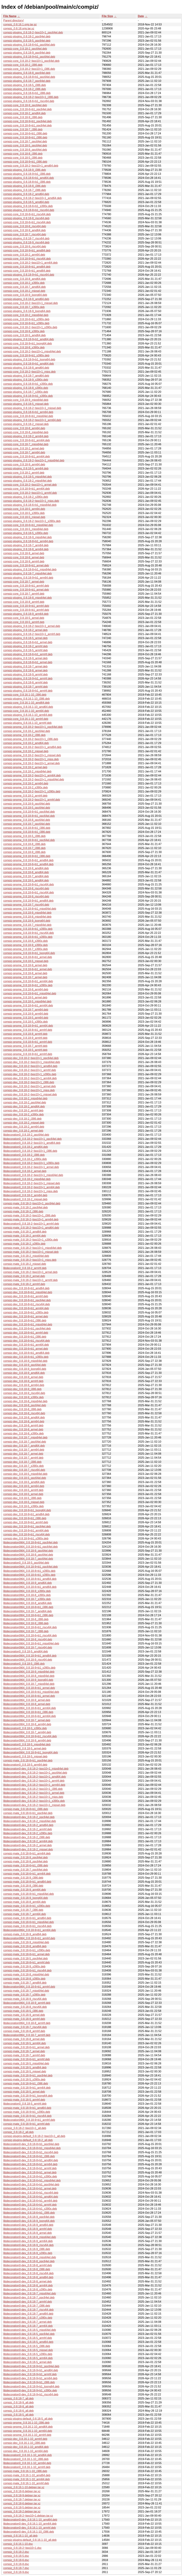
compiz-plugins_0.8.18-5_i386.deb (24, 85)
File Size (107, 16)
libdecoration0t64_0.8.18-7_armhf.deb (26, 2035)
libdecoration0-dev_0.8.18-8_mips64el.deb (29, 2257)
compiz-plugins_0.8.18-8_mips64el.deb (27, 597)
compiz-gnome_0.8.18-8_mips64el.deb (27, 916)
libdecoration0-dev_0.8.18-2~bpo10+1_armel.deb (33, 1792)
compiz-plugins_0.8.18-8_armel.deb (25, 670)
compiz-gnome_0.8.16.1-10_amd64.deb (28, 2426)
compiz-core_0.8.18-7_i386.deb (22, 129)
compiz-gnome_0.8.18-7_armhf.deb (25, 1045)
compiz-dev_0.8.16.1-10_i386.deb (24, 2442)
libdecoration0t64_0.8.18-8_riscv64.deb (27, 1639)
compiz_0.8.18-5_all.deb (18, 2414)
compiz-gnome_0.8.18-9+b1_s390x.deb (27, 985)
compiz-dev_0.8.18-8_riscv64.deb (24, 1413)
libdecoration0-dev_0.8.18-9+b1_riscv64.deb (30, 2394)
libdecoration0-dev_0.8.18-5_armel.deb (27, 2362)
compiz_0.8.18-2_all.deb (18, 2132)
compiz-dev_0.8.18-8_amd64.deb (24, 1417)
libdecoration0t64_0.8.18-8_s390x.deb (27, 1595)
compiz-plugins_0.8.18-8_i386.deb (24, 185)
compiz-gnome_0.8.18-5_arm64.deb (25, 1017)
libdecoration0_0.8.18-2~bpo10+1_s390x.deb (31, 1163)
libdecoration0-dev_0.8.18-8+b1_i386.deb (29, 2156)
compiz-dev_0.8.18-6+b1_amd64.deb (26, 1352)
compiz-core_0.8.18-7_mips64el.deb (25, 444)
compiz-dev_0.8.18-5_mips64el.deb (25, 1473)
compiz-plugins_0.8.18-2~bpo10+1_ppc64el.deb (33, 32)
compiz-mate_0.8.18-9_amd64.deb (24, 1934)
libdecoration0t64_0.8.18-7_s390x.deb (27, 1599)
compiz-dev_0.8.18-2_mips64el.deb (25, 1098)
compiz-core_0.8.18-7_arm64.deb (24, 452)
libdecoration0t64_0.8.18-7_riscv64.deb (27, 1647)
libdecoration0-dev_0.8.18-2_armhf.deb (27, 1829)
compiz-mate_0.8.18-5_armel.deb (24, 2091)
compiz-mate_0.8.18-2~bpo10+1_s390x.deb (30, 1239)
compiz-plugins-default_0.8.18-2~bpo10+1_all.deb (34, 2136)
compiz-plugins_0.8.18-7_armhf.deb (25, 686)
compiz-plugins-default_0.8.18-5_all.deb (28, 2418)
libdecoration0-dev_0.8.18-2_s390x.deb (27, 1833)
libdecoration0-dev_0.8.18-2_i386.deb (26, 1837)
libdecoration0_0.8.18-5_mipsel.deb (25, 1756)
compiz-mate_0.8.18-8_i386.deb (23, 1885)
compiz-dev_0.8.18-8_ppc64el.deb (24, 1405)
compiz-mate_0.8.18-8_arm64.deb (24, 1901)
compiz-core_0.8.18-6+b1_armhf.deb (26, 609)
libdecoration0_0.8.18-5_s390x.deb (25, 1728)
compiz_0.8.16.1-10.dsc (18, 2543)
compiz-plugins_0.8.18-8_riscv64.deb (26, 218)
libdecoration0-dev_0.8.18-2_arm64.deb (28, 1841)
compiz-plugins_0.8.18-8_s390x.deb (25, 387)
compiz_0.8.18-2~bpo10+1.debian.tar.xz (28, 2515)
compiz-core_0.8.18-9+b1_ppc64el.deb (27, 121)
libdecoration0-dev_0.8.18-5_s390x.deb (27, 2354)
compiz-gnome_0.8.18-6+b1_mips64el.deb (29, 993)
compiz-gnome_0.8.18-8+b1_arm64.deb (28, 981)
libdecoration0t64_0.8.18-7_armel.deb (26, 1720)
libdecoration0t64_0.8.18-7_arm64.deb (27, 1732)
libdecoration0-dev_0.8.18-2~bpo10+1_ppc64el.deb (35, 1772)
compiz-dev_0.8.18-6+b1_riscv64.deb (26, 1340)
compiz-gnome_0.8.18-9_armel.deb (25, 965)
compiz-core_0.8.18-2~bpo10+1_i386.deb (29, 68)
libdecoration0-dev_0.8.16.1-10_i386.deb (28, 2531)
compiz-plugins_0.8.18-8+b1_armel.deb (27, 662)
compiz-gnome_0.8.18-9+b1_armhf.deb (27, 1054)
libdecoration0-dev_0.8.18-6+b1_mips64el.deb (32, 2180)
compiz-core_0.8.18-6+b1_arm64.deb (26, 440)
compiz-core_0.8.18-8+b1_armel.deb (26, 565)
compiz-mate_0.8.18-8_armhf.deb (24, 2031)
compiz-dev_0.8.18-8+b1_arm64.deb (26, 1308)
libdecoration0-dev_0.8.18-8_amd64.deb (28, 2277)
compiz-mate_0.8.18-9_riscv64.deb (25, 1998)
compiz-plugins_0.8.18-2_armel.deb (25, 630)
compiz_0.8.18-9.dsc (16, 2572)
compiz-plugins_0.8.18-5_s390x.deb (25, 533)
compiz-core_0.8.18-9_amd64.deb (24, 230)
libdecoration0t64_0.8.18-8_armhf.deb (26, 2023)
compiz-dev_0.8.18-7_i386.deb (22, 1461)
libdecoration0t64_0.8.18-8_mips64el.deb (28, 1675)
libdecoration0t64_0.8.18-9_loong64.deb (28, 1679)
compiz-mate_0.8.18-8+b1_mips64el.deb (28, 1893)
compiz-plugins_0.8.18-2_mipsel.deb (26, 424)
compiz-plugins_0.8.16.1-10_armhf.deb (27, 722)
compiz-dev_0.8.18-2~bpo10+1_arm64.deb (30, 1078)
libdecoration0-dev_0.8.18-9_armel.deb (27, 2232)
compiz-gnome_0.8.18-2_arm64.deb (25, 783)
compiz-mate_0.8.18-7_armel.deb (24, 2051)
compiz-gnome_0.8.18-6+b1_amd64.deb (28, 864)
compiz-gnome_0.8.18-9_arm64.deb (25, 1013)
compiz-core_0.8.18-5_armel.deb (23, 617)
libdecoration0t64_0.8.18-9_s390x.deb (27, 1591)
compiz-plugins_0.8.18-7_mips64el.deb (27, 573)
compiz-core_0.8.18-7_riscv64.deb (24, 234)
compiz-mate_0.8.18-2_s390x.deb (24, 1243)
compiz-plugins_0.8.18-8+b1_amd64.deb (28, 363)
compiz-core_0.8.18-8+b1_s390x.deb (26, 323)
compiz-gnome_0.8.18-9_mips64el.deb (27, 912)
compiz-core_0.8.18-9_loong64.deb (25, 294)
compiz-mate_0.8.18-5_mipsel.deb (24, 2071)
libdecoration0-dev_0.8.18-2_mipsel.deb (28, 1849)
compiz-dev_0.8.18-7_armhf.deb (23, 1457)
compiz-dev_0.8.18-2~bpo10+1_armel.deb (29, 1086)
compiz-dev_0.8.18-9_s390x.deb (23, 1397)
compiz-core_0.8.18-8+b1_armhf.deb (26, 585)
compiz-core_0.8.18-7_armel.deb (23, 581)
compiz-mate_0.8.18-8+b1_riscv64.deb (27, 1926)
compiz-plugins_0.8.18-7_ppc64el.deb (26, 80)
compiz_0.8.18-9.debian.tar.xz (21, 2495)
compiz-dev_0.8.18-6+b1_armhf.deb (25, 1332)
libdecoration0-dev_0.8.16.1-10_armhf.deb (29, 2527)
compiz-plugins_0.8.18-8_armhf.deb (25, 682)
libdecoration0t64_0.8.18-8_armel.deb (26, 1704)
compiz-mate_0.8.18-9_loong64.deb (25, 1897)
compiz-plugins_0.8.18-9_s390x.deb (25, 379)
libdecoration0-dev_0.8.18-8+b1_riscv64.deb (30, 2152)
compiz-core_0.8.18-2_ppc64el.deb (25, 48)
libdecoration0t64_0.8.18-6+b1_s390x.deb (29, 1574)
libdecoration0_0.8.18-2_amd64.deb (25, 1146)
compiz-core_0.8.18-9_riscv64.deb (24, 246)
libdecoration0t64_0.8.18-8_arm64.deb (27, 1724)
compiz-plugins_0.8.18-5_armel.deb (25, 638)
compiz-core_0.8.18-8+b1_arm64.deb (26, 456)
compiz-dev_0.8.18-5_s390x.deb (23, 1506)
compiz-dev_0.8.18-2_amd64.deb (24, 1106)
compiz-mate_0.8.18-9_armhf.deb (24, 2018)
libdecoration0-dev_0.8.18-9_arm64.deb (28, 2241)
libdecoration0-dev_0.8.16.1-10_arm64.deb (30, 2523)
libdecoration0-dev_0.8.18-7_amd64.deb (28, 2313)
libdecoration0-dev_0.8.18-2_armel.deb (27, 1845)
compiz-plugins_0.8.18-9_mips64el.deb (27, 537)
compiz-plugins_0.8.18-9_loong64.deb (26, 311)
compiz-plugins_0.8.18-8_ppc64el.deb (26, 72)
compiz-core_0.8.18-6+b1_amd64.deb (26, 270)
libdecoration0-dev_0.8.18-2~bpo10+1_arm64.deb (34, 1784)
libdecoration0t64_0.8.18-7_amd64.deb (27, 1611)
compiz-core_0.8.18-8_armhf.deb (23, 601)
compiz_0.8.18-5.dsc (16, 2555)
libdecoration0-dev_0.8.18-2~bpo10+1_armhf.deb (33, 1780)
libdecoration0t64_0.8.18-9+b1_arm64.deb (29, 1930)
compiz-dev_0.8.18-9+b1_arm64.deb (26, 1530)
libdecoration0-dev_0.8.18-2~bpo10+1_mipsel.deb (34, 1805)
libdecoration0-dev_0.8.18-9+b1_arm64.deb (30, 2378)
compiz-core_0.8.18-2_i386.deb (22, 64)
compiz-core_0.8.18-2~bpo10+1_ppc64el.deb (31, 60)
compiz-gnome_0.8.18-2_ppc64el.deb (26, 731)
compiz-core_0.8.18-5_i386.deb (22, 157)
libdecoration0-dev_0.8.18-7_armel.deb (27, 2321)
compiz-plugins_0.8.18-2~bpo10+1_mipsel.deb (32, 408)
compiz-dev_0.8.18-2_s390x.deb (23, 1114)
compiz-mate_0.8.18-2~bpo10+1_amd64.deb (31, 1227)
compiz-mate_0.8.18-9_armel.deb (24, 2014)
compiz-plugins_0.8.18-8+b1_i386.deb (27, 181)
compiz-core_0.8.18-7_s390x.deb (24, 307)
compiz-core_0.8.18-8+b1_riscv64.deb (27, 214)
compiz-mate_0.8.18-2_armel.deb (24, 1276)
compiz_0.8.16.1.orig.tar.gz (20, 24)
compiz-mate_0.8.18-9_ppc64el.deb (25, 1857)
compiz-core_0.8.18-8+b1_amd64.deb (26, 266)
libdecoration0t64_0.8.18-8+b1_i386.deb (28, 1607)
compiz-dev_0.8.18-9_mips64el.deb (25, 1360)
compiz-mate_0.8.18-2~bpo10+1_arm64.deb (30, 1219)
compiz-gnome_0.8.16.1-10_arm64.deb (27, 2430)
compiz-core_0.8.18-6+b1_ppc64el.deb (27, 109)
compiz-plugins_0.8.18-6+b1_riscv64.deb (28, 101)
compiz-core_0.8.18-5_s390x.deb (24, 513)
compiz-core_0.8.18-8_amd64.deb (24, 278)
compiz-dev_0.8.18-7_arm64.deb (23, 1449)
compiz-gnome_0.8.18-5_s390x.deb (25, 1021)
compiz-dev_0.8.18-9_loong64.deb (24, 1368)
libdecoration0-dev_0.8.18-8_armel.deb (27, 2281)
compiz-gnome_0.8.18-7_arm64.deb (25, 1009)
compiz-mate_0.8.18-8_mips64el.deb (26, 1974)
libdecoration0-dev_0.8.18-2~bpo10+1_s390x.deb (34, 1800)
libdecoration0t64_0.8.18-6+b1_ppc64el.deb (30, 1546)
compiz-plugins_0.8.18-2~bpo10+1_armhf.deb (31, 634)
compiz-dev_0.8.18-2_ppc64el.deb (24, 1102)
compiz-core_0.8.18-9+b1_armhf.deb (26, 605)
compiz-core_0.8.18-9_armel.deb (23, 553)
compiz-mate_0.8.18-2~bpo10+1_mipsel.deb (31, 1251)
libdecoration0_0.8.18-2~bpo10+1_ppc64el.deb (32, 1138)
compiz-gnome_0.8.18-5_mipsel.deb (25, 961)
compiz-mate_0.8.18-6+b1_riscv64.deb (27, 1970)
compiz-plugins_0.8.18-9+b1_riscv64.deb (28, 274)
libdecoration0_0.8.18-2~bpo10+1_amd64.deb (31, 1142)
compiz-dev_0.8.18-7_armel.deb (23, 1453)
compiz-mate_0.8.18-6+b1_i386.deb (25, 1865)
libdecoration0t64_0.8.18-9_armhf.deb (26, 2002)
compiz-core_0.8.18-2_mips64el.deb (25, 315)
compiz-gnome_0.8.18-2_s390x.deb (25, 787)
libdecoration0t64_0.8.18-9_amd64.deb (27, 1582)
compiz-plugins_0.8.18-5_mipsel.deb (26, 403)
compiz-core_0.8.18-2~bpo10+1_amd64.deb (30, 165)
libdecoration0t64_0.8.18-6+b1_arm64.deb (29, 1716)
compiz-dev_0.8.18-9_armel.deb (23, 1377)
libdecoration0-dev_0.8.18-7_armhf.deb (27, 2301)
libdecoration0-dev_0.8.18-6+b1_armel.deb (30, 2188)
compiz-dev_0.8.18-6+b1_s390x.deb (25, 1356)
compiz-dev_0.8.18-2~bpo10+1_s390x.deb (29, 1074)
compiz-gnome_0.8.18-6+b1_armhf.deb (27, 1041)
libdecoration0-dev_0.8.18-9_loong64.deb (29, 2220)
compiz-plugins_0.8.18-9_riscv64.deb (26, 242)
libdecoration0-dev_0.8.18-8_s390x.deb (27, 2289)
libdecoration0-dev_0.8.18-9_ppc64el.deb (28, 2216)
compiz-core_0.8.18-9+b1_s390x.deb (26, 355)
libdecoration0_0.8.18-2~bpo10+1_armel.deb (31, 1167)
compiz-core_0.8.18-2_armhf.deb (23, 472)
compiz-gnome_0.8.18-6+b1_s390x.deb (27, 936)
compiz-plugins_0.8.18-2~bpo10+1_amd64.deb (32, 198)
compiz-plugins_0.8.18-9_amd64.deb (26, 299)
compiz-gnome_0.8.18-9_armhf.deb (25, 1037)
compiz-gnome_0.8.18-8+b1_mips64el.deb (29, 908)
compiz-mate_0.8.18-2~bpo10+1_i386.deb (29, 1215)
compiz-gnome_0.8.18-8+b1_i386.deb (26, 827)
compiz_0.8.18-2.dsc (16, 2551)
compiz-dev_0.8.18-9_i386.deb (22, 1389)
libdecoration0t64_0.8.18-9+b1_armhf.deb (29, 2119)
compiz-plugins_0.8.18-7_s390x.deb (25, 391)
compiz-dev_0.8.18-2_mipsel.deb (23, 1122)
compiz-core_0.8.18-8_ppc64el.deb (25, 149)
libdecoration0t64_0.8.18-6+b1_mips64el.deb (31, 1691)
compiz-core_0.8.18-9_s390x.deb (24, 331)
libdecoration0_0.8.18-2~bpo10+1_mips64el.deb (33, 1175)
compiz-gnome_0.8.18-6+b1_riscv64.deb (28, 892)
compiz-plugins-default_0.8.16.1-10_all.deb (30, 2539)
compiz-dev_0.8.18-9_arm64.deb (23, 1385)
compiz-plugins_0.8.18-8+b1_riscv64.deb (28, 210)
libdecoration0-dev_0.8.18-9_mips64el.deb (29, 2237)
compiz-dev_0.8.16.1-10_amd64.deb (26, 2446)
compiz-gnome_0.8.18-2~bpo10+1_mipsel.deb (32, 755)
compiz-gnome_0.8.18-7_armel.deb (25, 977)
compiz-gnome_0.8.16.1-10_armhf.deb (27, 2434)
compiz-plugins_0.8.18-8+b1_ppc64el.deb (29, 76)
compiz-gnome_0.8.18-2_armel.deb (25, 767)
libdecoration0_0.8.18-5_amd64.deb (25, 1651)
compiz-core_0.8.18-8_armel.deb (23, 557)
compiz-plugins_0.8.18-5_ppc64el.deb (26, 40)
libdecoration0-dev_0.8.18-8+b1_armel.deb (30, 2172)
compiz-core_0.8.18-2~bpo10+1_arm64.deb (30, 262)
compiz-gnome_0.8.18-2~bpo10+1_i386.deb (30, 739)
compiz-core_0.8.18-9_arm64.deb (24, 464)
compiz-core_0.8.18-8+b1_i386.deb (25, 137)
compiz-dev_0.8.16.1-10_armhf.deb (25, 2438)
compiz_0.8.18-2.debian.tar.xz (21, 2511)
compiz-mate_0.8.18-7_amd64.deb (24, 1982)
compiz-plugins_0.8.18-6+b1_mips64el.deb (30, 504)
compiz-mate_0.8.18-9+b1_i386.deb (25, 2083)
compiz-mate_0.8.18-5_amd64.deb (24, 2067)
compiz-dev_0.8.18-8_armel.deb (23, 1429)
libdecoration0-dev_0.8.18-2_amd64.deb (28, 1825)
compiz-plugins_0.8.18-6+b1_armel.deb (27, 642)
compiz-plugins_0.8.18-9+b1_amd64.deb (28, 339)
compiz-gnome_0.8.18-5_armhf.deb (25, 1049)
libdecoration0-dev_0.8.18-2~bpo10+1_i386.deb (33, 1788)
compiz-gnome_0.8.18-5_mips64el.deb (27, 1001)
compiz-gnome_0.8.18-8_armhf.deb (25, 1033)
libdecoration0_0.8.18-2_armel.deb (24, 1171)
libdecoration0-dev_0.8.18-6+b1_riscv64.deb (30, 2192)
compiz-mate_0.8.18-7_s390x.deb (24, 1994)
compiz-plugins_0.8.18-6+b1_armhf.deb (27, 654)
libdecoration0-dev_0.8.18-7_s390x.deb (27, 2317)
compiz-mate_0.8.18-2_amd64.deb (24, 1231)
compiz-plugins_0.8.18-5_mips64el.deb (27, 476)
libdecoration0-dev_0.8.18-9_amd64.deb (28, 2224)
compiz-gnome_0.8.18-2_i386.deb (24, 735)
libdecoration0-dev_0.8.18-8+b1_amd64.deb (30, 2160)
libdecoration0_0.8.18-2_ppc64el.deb (26, 1134)
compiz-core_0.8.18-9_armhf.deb (23, 561)
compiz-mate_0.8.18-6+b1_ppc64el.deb (27, 1813)
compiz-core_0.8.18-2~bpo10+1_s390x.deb (30, 327)
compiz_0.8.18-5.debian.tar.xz (21, 2507)
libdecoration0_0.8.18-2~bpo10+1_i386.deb (30, 1150)
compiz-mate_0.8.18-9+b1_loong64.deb (28, 2095)
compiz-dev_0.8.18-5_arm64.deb (23, 1486)
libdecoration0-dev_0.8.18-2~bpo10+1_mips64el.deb (36, 1768)
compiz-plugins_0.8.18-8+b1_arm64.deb (28, 541)
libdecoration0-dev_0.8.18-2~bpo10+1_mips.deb (33, 1796)
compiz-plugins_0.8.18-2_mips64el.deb (27, 480)
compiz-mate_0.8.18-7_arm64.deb (24, 1914)
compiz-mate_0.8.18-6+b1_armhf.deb (26, 2059)
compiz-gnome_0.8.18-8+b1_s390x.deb (27, 928)
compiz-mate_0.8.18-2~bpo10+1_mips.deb (29, 1259)
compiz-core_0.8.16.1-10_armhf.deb (25, 718)
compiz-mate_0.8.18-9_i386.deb (23, 1877)
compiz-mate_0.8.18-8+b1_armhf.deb (26, 1962)
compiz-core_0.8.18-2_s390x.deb (24, 282)
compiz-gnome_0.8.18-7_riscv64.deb (26, 904)
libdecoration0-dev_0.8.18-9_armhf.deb (27, 2228)
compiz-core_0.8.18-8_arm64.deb (24, 428)
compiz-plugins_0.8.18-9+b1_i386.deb (27, 173)
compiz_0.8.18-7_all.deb (18, 2398)
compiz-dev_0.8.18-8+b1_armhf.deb (25, 1296)
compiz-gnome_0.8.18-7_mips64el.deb (27, 924)
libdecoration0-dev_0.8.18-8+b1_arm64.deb (30, 2164)
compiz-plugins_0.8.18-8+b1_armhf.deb (27, 690)
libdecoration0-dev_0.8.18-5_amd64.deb (28, 2341)
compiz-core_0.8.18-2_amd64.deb (24, 113)
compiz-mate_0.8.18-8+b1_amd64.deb (27, 1881)
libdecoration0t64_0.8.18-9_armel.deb (26, 1700)
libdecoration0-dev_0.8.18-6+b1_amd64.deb (30, 2196)
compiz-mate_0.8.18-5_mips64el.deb (26, 2063)
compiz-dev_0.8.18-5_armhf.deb (23, 1490)
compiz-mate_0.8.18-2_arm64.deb (24, 1235)
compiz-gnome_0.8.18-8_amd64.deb (26, 872)
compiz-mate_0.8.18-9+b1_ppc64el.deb (27, 2075)
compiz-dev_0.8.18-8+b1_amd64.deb (26, 1288)
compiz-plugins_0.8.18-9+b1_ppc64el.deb (29, 56)
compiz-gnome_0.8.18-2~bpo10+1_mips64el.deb (33, 779)
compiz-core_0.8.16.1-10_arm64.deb (26, 710)
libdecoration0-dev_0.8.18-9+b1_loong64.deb (31, 2386)
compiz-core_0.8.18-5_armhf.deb (23, 622)
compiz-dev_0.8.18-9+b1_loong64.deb (27, 1510)
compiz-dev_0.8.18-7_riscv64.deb (24, 1469)
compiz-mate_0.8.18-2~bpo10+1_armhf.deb (30, 1280)
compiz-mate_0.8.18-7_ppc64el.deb (25, 1869)
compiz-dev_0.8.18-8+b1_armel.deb (25, 1316)
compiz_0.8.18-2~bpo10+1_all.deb (24, 2128)
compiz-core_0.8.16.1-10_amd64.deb (26, 702)
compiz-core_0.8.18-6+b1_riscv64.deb (27, 222)
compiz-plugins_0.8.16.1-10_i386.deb (26, 698)
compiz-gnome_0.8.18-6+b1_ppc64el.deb (29, 811)
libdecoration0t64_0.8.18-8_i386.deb (26, 1619)
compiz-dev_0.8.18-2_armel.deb (23, 1130)
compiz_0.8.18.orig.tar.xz (18, 28)
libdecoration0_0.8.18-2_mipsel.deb (25, 1199)
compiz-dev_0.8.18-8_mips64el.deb (25, 1401)
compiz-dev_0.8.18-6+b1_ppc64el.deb (27, 1328)
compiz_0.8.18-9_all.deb (18, 2402)
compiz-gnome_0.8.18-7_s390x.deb (25, 949)
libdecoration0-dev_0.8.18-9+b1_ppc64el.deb (31, 2366)
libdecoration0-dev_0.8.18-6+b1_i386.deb (29, 2212)
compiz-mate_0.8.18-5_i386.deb (23, 2010)
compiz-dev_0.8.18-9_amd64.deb (24, 1372)
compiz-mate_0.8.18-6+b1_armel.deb (26, 2047)
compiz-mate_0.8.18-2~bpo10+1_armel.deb (30, 1272)
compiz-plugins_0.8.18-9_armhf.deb (25, 674)
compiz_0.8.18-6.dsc (16, 2560)
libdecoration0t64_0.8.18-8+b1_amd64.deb (30, 1578)
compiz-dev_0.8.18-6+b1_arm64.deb (26, 1344)
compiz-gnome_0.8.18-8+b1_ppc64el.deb (29, 815)
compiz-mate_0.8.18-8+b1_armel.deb (26, 1954)
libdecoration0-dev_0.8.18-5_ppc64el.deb (28, 2333)
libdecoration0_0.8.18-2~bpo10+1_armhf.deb (31, 1223)
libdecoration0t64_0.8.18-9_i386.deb (26, 1623)
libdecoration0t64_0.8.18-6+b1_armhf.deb (29, 1986)
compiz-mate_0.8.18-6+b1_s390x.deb (26, 1950)
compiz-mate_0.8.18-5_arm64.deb (24, 2043)
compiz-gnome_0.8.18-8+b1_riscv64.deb (28, 884)
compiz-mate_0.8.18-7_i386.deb (23, 1909)
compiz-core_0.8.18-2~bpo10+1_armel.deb (30, 484)
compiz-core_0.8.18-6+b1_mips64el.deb (28, 525)
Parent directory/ (13, 20)
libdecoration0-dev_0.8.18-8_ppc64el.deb (28, 2261)
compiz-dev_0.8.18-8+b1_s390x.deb (25, 1312)
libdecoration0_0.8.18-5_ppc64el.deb (26, 1562)
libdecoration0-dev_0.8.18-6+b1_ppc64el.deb (31, 2184)
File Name (10, 16)
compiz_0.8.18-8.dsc (16, 2564)
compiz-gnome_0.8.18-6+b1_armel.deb (27, 969)
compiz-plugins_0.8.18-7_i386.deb (24, 190)
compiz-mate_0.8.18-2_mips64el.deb (26, 1255)
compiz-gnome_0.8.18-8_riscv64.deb (26, 888)
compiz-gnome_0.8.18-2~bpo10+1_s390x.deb (31, 791)
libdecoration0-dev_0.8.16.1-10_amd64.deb (30, 2519)
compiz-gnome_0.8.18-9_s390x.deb (25, 945)
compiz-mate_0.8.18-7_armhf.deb (24, 2055)
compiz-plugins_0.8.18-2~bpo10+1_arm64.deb (32, 420)
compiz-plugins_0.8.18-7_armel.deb (25, 666)
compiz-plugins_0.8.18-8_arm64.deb (26, 549)
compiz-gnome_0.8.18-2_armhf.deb (25, 795)
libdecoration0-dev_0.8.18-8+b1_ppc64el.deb (31, 2144)
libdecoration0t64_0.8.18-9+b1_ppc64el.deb (30, 1566)
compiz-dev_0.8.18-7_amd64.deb (24, 1445)
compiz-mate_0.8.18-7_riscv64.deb (25, 2027)
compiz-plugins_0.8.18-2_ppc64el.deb (26, 36)
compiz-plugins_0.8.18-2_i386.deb (24, 89)
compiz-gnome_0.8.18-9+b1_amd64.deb (28, 900)
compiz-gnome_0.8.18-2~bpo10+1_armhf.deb (31, 799)
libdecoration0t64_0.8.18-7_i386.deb (26, 1631)
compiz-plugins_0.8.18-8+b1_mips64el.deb (30, 569)
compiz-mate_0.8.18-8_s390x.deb (24, 1978)
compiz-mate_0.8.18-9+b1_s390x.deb (26, 2111)
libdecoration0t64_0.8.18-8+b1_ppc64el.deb (30, 1542)
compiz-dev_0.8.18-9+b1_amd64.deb (26, 1514)
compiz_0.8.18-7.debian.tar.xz (21, 2499)
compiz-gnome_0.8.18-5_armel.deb (25, 997)
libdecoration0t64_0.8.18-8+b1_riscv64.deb (30, 1627)
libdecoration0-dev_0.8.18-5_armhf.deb (27, 2337)
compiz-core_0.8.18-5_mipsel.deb (24, 517)
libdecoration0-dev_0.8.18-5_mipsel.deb (28, 2350)
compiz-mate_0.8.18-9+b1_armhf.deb (26, 2123)
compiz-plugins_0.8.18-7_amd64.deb (26, 375)
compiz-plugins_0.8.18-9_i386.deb (24, 169)
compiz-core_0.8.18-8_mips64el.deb (25, 432)
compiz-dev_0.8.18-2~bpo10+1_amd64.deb (30, 1066)
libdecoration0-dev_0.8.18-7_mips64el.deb (29, 2293)
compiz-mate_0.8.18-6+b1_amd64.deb (27, 1918)
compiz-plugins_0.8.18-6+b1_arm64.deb (28, 412)
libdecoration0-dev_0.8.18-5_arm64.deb (28, 2358)
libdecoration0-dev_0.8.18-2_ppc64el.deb (28, 1817)
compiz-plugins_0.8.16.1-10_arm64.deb (27, 714)
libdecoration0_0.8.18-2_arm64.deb (25, 1195)
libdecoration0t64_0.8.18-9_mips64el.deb (28, 1671)
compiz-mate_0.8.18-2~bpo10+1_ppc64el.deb (31, 1203)
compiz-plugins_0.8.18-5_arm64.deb (26, 468)
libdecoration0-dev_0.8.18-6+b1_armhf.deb (30, 2204)
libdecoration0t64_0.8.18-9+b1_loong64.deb (30, 1752)
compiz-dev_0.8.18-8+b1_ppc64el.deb (27, 1300)
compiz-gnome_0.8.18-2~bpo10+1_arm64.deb (32, 775)
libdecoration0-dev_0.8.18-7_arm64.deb (28, 2325)
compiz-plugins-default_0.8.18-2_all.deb (28, 2140)
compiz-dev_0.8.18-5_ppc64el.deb (24, 1477)
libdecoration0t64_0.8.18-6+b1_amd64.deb (30, 1586)
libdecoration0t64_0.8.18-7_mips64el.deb (28, 1683)
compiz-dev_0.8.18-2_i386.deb (22, 1118)
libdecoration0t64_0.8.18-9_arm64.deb (27, 1740)
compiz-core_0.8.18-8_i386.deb (22, 153)
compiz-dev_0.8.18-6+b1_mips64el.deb (27, 1324)
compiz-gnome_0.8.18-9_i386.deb (24, 852)
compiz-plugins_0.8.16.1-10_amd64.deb (28, 706)
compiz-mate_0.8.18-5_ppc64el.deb (25, 1958)
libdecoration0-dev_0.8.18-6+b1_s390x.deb (30, 2208)
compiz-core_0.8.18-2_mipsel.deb (24, 290)
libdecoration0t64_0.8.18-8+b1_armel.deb (29, 1687)
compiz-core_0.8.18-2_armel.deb (23, 448)
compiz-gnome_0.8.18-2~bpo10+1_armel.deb (31, 763)
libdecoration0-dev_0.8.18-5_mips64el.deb (29, 2329)
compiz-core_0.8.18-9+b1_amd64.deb (26, 250)
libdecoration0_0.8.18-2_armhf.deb (24, 1268)
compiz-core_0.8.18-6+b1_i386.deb (25, 133)
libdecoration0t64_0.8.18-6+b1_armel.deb (29, 1695)
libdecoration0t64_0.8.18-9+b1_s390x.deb (29, 1667)
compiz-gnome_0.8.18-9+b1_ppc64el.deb (29, 840)
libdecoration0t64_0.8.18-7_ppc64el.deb (28, 1558)
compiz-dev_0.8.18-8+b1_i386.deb (24, 1320)
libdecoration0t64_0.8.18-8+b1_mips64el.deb (31, 1643)
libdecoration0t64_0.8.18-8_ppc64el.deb (28, 1554)
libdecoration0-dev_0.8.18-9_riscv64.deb (28, 2245)
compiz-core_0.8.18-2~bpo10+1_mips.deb (29, 371)
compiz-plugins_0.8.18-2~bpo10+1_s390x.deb (32, 521)
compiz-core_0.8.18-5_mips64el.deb (25, 529)
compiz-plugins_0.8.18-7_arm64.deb (26, 545)
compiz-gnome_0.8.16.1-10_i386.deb (26, 2422)
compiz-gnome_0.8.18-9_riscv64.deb (26, 896)
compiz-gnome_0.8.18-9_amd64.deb (26, 868)
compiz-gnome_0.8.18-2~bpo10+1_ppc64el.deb (33, 726)
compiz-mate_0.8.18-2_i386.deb (23, 1211)
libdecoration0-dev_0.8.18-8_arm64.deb (28, 2285)
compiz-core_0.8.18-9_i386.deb (22, 117)
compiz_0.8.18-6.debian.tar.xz (21, 2503)
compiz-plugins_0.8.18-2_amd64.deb (26, 194)
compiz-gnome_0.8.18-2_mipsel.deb (25, 751)
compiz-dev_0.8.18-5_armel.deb (23, 1494)
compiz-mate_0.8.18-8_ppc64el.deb (25, 1861)
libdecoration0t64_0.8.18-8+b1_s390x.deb (29, 1570)
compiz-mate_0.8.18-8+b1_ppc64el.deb (27, 1760)
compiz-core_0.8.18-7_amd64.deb (24, 286)
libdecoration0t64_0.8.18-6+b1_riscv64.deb (30, 1635)
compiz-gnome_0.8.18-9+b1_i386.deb (26, 856)
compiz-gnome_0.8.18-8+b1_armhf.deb (27, 1029)
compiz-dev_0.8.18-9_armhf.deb (23, 1381)
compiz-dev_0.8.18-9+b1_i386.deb (24, 1518)
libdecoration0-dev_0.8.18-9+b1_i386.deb (29, 2382)
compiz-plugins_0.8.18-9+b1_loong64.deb (29, 359)
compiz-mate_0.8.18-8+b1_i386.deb (25, 1809)
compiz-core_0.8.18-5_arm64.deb (24, 508)
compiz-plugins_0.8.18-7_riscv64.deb (26, 238)
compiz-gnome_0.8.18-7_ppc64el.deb (26, 823)
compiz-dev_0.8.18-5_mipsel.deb (23, 1502)
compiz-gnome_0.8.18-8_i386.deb (24, 844)
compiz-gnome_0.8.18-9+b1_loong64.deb (29, 953)
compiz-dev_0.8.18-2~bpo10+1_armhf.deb (29, 1070)
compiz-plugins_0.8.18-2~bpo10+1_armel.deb (31, 626)
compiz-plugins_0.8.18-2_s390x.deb (25, 496)
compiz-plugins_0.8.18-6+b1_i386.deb (27, 93)
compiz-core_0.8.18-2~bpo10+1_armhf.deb (30, 492)
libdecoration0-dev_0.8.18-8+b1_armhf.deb (30, 2168)
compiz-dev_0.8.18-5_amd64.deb (24, 1482)
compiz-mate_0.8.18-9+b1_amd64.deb (27, 2107)
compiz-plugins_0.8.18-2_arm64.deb (26, 436)
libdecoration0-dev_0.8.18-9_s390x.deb (27, 2253)
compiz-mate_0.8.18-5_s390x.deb (24, 2079)
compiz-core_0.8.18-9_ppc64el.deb (25, 105)
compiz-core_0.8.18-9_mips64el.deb (25, 399)
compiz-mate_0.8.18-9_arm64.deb (24, 1889)
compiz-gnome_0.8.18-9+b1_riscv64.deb (28, 932)
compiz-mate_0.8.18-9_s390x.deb (24, 1966)
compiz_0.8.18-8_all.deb (18, 2406)
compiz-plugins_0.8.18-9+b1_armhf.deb (27, 678)
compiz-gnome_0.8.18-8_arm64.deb (25, 989)
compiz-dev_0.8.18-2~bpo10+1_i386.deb (28, 1082)
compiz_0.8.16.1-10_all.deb (20, 2535)
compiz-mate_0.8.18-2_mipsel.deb (24, 1263)
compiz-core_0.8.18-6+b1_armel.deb (26, 589)
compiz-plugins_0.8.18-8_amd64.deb (26, 367)
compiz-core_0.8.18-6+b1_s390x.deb (26, 319)
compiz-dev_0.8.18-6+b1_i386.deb (24, 1336)
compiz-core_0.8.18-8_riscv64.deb (24, 226)
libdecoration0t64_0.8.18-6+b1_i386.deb (28, 1615)
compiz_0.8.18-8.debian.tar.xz (21, 2491)
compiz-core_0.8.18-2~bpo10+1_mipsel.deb (30, 303)
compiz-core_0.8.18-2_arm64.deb (24, 254)
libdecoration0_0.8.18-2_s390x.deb (25, 1159)
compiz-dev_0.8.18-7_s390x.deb (23, 1465)
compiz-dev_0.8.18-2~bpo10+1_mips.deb (29, 1090)
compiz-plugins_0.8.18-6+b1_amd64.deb (28, 177)
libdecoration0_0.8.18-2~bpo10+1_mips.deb (30, 1191)
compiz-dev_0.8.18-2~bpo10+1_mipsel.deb (30, 1094)
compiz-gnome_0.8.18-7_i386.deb (24, 848)
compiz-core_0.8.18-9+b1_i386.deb (25, 161)
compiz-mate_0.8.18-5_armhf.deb (24, 2099)
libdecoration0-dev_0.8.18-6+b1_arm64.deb (30, 2200)
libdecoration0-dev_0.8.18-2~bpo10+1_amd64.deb (34, 1776)
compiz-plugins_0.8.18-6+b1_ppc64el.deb (29, 44)
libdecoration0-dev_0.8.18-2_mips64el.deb (29, 1821)
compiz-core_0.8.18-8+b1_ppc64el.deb (27, 125)
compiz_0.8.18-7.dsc (16, 2568)
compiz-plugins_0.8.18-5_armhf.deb (25, 650)
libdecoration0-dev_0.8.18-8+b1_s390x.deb (30, 2176)
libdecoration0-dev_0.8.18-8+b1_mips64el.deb (32, 2148)
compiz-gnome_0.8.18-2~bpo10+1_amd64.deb (32, 747)
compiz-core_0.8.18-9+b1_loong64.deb (27, 343)
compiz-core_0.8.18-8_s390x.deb (24, 347)
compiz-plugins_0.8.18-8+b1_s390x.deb (28, 383)
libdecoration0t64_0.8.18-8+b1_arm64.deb (29, 1708)
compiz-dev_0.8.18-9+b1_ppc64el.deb (27, 1526)
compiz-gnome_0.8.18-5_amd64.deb (26, 880)
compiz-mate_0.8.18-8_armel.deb (24, 2039)
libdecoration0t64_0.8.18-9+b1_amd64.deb (30, 1655)
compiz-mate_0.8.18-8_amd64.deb (24, 1946)
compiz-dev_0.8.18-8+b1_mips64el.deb (27, 1292)
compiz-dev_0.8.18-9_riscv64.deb (24, 1393)
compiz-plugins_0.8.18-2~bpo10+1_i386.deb (30, 97)
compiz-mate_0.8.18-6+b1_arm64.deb (27, 1873)
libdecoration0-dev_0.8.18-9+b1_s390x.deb (30, 2390)
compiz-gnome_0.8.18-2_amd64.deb (26, 743)
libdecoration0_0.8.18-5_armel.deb (24, 1748)
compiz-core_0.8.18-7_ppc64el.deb (25, 141)
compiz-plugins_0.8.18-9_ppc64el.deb (26, 52)
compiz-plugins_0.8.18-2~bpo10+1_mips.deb (31, 500)
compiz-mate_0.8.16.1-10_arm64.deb (26, 2479)
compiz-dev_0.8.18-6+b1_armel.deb (25, 1348)
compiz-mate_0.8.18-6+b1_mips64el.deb (28, 1922)
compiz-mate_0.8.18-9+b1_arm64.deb (27, 2087)
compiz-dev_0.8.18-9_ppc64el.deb (24, 1364)
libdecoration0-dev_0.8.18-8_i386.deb (26, 2269)
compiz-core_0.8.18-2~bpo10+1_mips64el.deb (32, 351)
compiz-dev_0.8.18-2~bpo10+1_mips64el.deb (31, 1062)
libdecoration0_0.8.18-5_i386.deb (24, 1663)
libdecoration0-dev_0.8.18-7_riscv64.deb (28, 2309)
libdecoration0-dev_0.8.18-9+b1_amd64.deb (30, 2370)
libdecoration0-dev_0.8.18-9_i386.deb (26, 2249)
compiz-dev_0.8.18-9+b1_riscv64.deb (26, 1534)
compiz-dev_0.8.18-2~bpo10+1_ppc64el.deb (31, 1058)
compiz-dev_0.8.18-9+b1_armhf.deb (25, 1522)
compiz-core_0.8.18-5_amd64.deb (24, 335)
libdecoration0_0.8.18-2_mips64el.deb (26, 1179)
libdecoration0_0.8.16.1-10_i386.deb (26, 2459)
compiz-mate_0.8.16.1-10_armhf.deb (26, 2483)
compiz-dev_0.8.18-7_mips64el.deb (25, 1437)
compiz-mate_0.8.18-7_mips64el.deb (26, 1990)
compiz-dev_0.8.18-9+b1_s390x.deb (25, 1538)
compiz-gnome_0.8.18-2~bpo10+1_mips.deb (31, 759)
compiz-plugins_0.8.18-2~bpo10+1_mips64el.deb (33, 460)
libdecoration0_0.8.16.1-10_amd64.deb (27, 2455)
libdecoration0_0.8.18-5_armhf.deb (24, 2103)
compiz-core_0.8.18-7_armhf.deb (23, 593)
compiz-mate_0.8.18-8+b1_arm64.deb (27, 1853)
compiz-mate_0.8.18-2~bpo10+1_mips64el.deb (32, 1247)
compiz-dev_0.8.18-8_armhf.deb (23, 1425)
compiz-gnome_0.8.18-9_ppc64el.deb (26, 803)
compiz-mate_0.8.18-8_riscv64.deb (25, 2006)
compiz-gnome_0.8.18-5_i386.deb (24, 836)
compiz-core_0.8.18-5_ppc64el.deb (25, 145)
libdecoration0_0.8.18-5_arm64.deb (25, 1764)
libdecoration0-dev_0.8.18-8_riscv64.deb (28, 2273)
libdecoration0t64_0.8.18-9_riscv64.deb (27, 1659)
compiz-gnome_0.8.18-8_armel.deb (25, 973)
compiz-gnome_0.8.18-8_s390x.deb (25, 940)
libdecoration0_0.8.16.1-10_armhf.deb (26, 2467)
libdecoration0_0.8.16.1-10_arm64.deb (27, 2463)
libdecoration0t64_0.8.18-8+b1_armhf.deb (29, 1938)
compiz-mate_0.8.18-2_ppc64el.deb (25, 1207)
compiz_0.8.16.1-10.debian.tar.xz (23, 2487)
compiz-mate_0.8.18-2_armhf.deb (24, 1284)
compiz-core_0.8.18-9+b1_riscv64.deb (27, 258)
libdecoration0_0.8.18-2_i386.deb (24, 1154)
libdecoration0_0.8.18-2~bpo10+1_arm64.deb (31, 1187)
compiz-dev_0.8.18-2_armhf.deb (23, 1110)
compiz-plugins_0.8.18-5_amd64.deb (26, 202)
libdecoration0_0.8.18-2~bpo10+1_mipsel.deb (31, 1183)
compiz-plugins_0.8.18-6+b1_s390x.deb (28, 206)
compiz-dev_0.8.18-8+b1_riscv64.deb (26, 1304)
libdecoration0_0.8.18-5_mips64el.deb (26, 1744)
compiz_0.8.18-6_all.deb (18, 2410)
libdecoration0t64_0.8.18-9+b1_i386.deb (28, 1712)
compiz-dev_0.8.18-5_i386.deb (22, 1498)
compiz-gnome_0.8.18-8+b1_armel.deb (27, 957)
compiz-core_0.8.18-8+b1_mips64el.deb (28, 416)
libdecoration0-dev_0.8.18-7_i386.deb (26, 2305)
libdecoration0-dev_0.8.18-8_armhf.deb (27, 2265)
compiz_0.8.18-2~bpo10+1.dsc (22, 2547)
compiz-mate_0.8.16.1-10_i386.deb (25, 2471)
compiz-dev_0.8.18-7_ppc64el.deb (24, 1441)
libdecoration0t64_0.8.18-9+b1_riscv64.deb (30, 1736)
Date (141, 16)
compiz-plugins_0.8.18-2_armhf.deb (25, 646)
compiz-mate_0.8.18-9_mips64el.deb (26, 1942)
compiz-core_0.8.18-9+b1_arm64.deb (26, 488)
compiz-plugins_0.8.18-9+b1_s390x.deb (28, 395)
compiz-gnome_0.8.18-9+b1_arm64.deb (28, 1025)
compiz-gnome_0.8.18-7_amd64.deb (26, 876)
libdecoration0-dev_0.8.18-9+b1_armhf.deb (30, 2374)
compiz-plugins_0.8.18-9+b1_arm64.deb (28, 577)
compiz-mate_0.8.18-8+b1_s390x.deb (26, 1905)
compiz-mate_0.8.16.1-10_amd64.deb (26, 2475)
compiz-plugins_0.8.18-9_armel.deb (25, 658)
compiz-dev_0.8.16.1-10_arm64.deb (25, 2451)
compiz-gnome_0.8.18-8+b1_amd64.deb (28, 860)
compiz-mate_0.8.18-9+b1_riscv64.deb (27, 2115)
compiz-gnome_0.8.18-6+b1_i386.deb (26, 831)
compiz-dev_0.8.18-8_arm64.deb (23, 1421)
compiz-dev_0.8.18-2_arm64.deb (23, 1126)
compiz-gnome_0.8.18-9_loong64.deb (26, 920)
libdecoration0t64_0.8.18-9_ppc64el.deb (28, 1550)
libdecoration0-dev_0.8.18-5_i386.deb (26, 2346)
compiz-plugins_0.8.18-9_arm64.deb (26, 613)
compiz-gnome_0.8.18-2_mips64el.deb (27, 771)
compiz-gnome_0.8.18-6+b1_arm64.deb (28, 1005)
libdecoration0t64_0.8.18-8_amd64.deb (27, 1603)
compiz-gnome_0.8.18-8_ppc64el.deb (26, 819)
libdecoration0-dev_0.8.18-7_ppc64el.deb (28, 2297)
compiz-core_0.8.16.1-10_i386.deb (24, 694)
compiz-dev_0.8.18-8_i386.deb (22, 1409)
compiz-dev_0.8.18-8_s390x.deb (23, 1433)
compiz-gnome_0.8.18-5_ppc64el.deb (26, 807)
